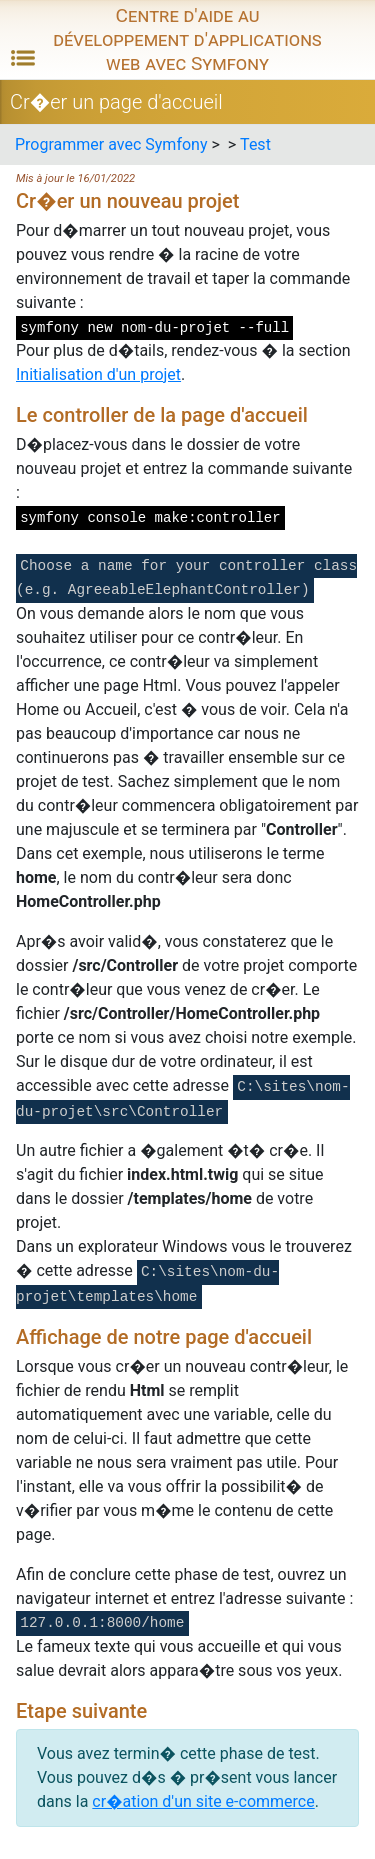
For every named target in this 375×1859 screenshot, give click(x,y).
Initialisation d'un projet (98, 374)
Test (255, 144)
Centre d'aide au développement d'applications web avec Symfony (187, 39)
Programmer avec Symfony (111, 144)
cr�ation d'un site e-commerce (203, 1801)
